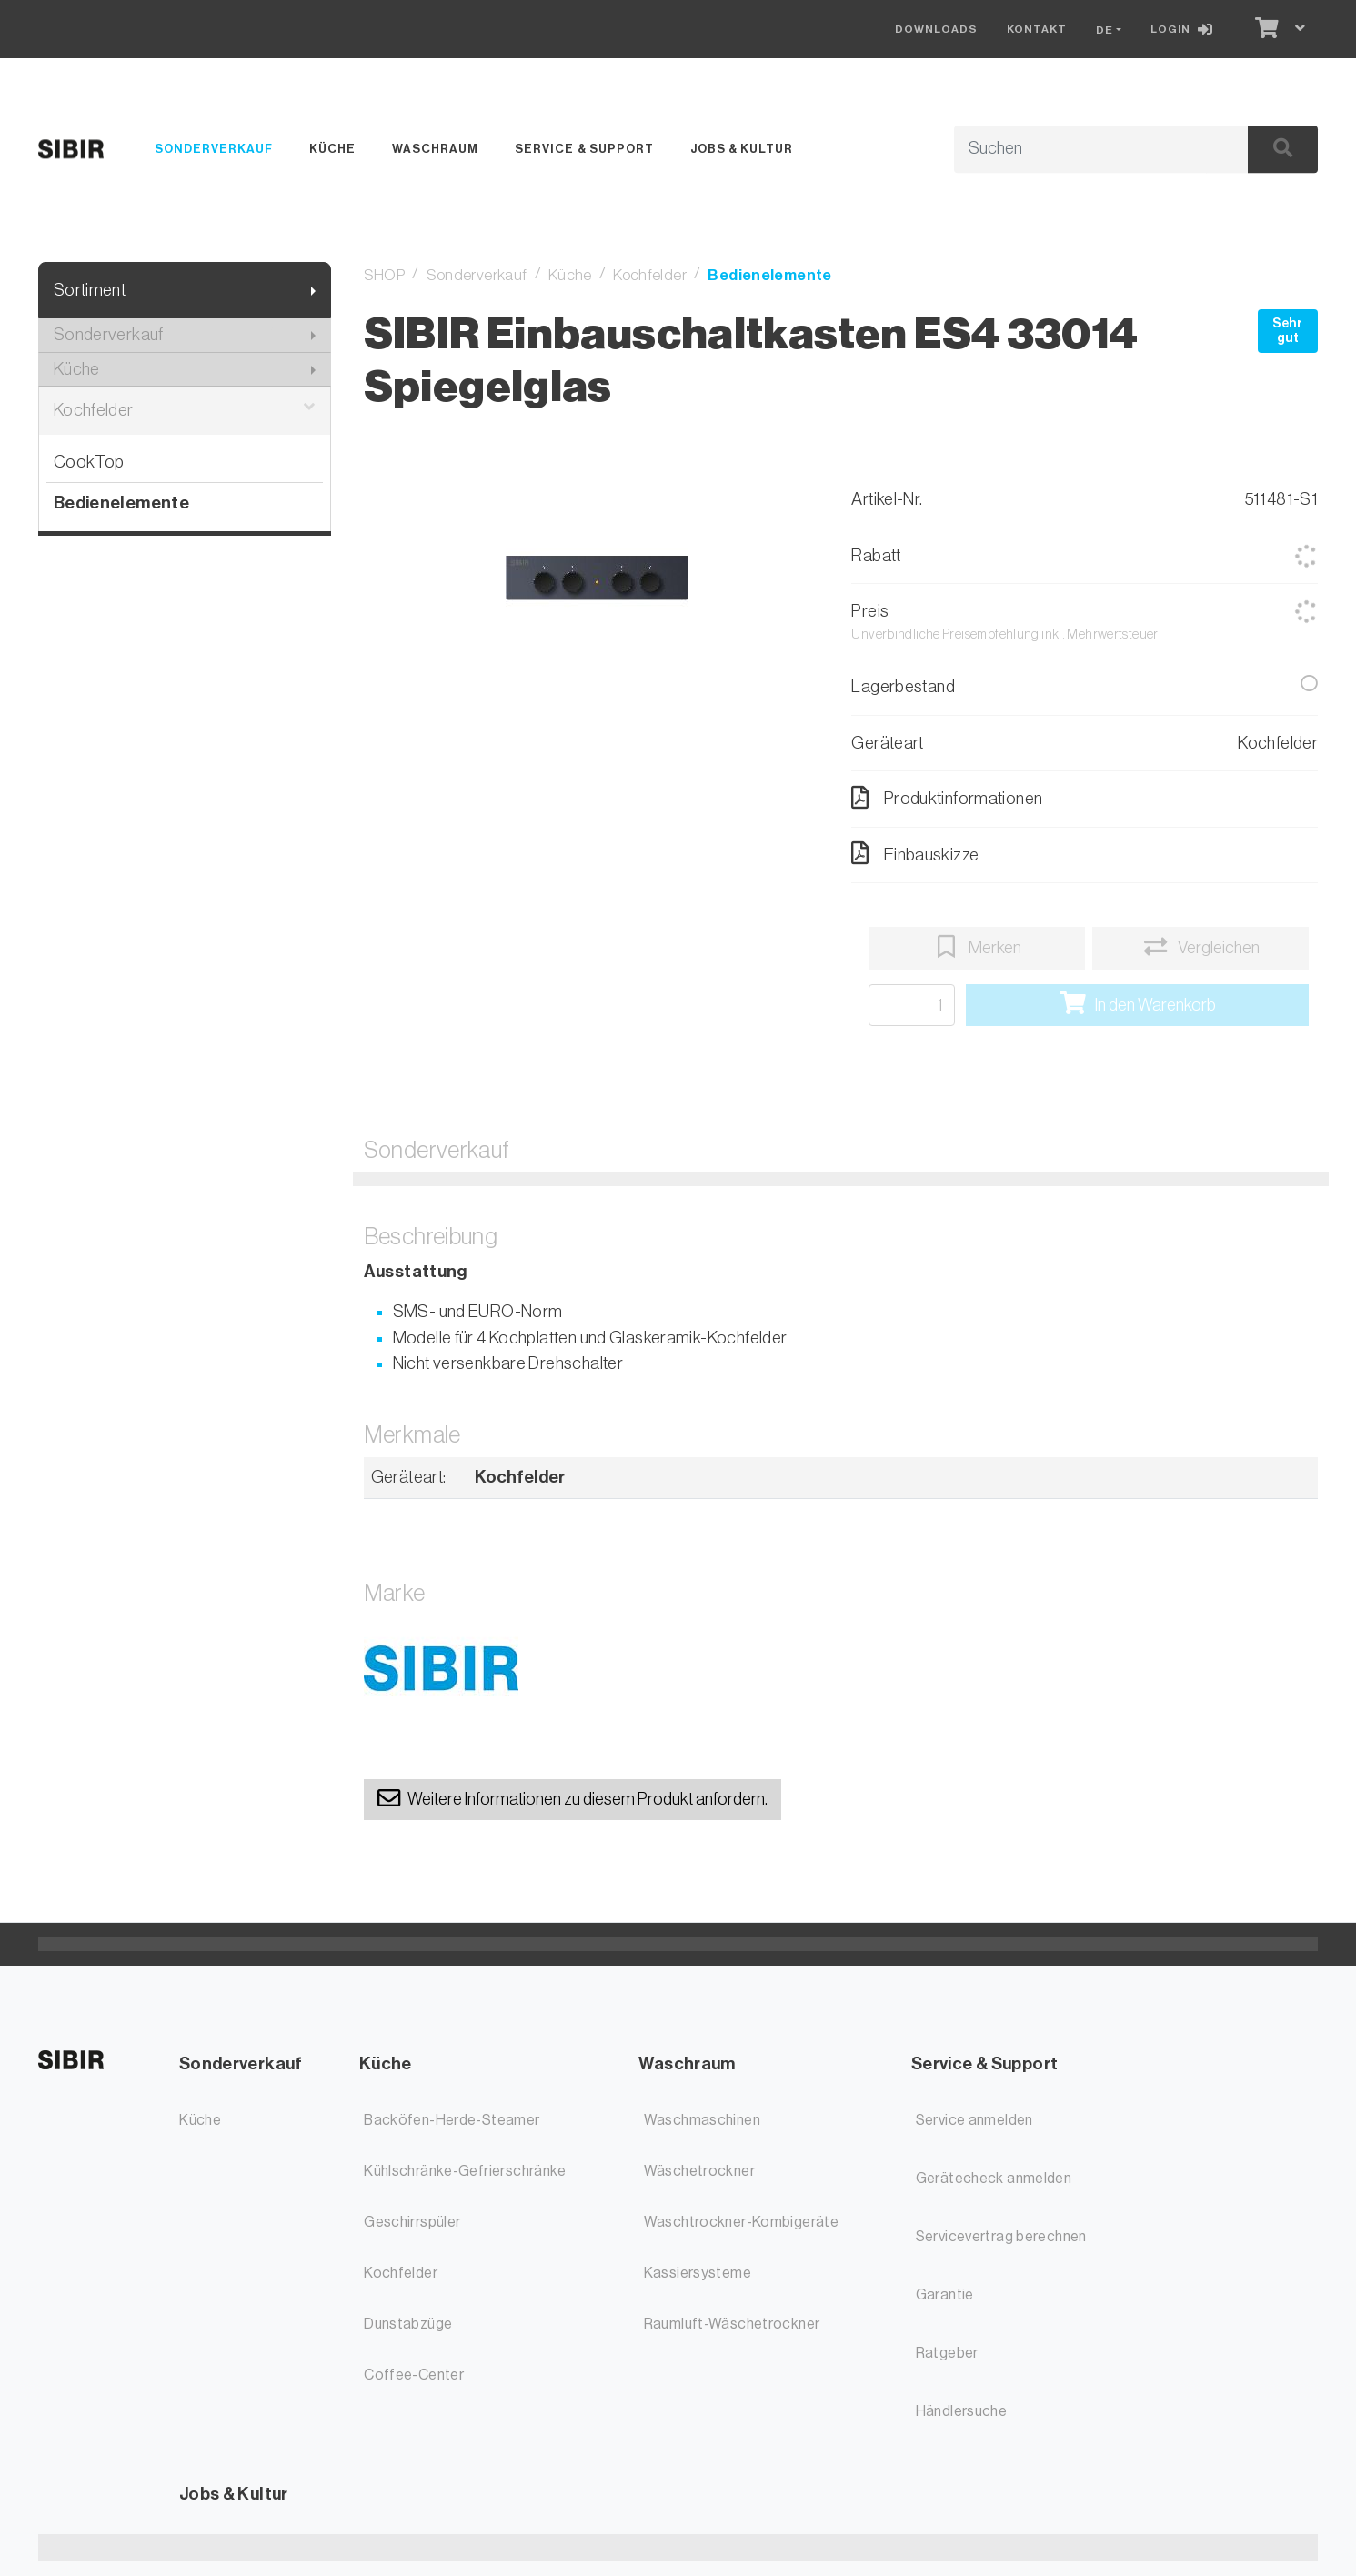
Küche (332, 149)
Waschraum (435, 149)
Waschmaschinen (702, 2120)
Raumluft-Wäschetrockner (732, 2324)
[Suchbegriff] (1080, 149)
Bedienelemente (121, 502)
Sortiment (90, 289)
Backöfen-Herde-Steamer (451, 2120)
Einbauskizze (915, 853)
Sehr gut (1287, 331)
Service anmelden (974, 2120)
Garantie (945, 2295)
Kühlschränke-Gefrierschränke (465, 2171)
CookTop (89, 461)
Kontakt (1037, 29)
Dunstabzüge (408, 2324)
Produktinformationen (946, 798)
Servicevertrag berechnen (1001, 2236)
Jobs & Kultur (741, 149)
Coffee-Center (414, 2375)
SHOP (385, 275)
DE (1104, 30)
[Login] (1185, 29)
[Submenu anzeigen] (313, 290)
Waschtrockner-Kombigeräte (741, 2222)
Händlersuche (962, 2411)
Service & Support (584, 149)
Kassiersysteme (697, 2273)
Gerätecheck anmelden (994, 2178)
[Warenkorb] (1264, 29)
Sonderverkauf (214, 149)
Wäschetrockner (699, 2171)
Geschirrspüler (412, 2222)
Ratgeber (947, 2353)
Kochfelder (185, 410)
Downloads (936, 29)
